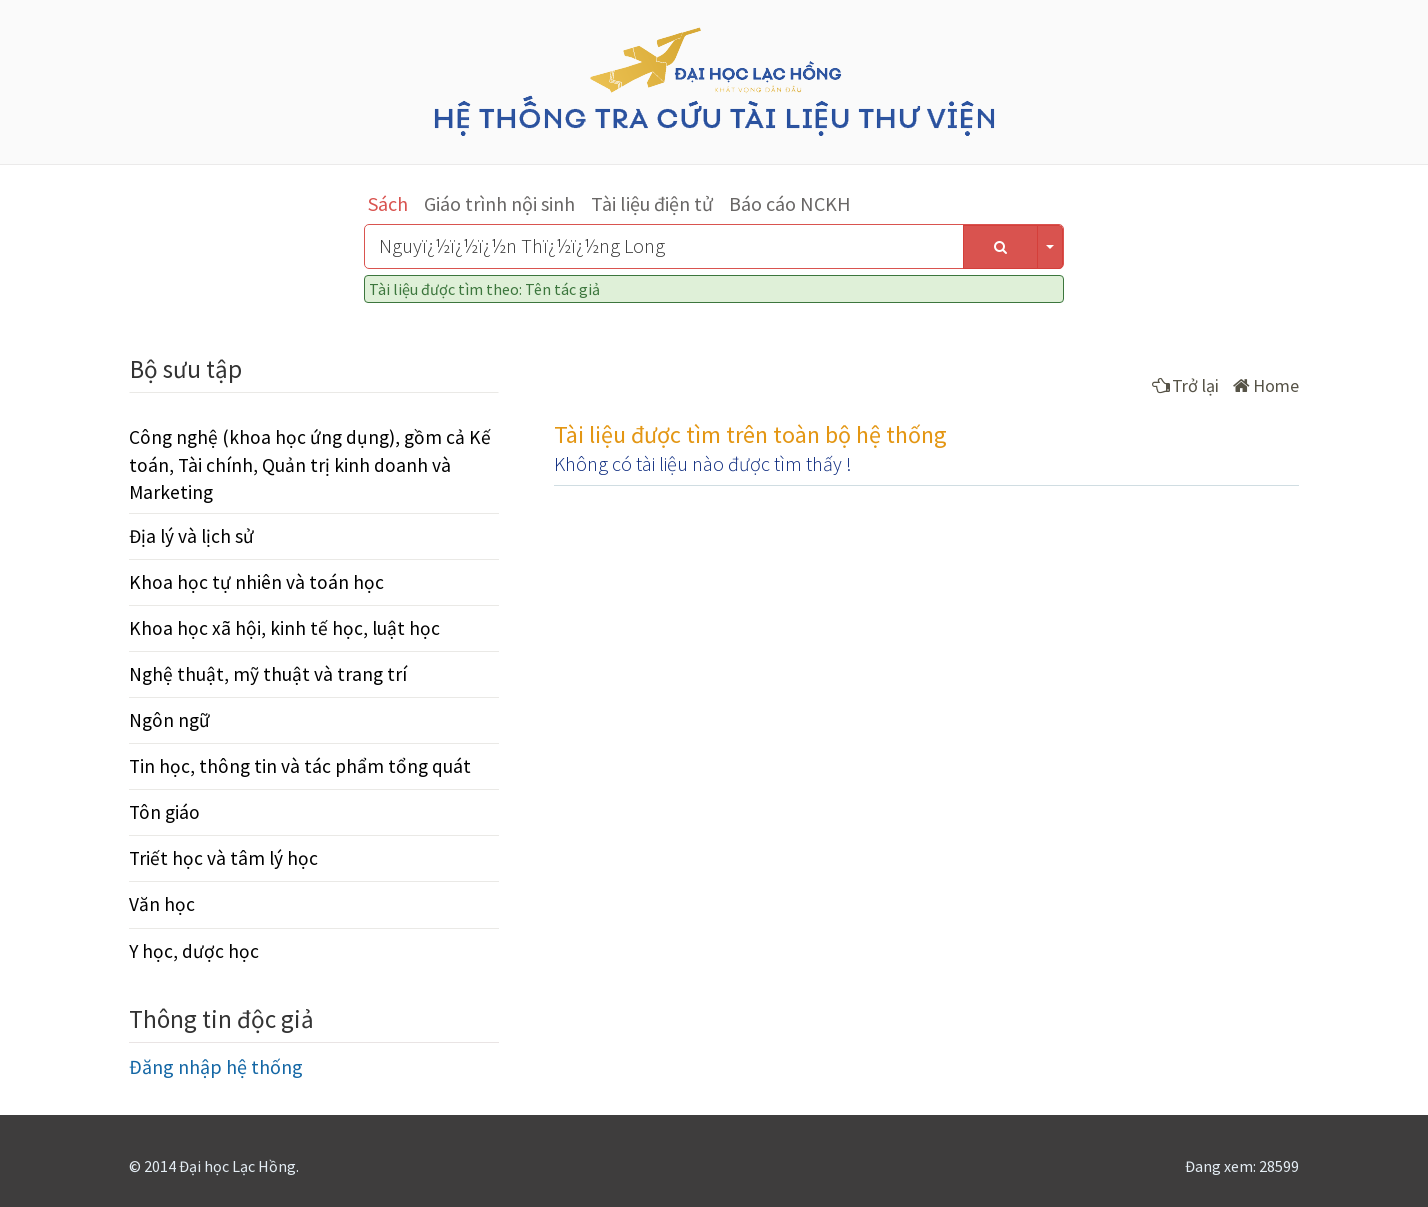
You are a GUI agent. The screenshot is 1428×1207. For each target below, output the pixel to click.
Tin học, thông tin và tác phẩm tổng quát (300, 766)
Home (1266, 385)
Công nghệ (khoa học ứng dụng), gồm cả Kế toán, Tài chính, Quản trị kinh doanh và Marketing (310, 464)
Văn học (162, 904)
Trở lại (1185, 385)
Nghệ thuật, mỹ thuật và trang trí (268, 674)
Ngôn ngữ (169, 720)
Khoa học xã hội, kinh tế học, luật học (284, 628)
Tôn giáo (164, 812)
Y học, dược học (194, 951)
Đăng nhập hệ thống (216, 1066)
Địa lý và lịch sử (191, 536)
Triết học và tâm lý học (223, 858)
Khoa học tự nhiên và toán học (256, 582)
